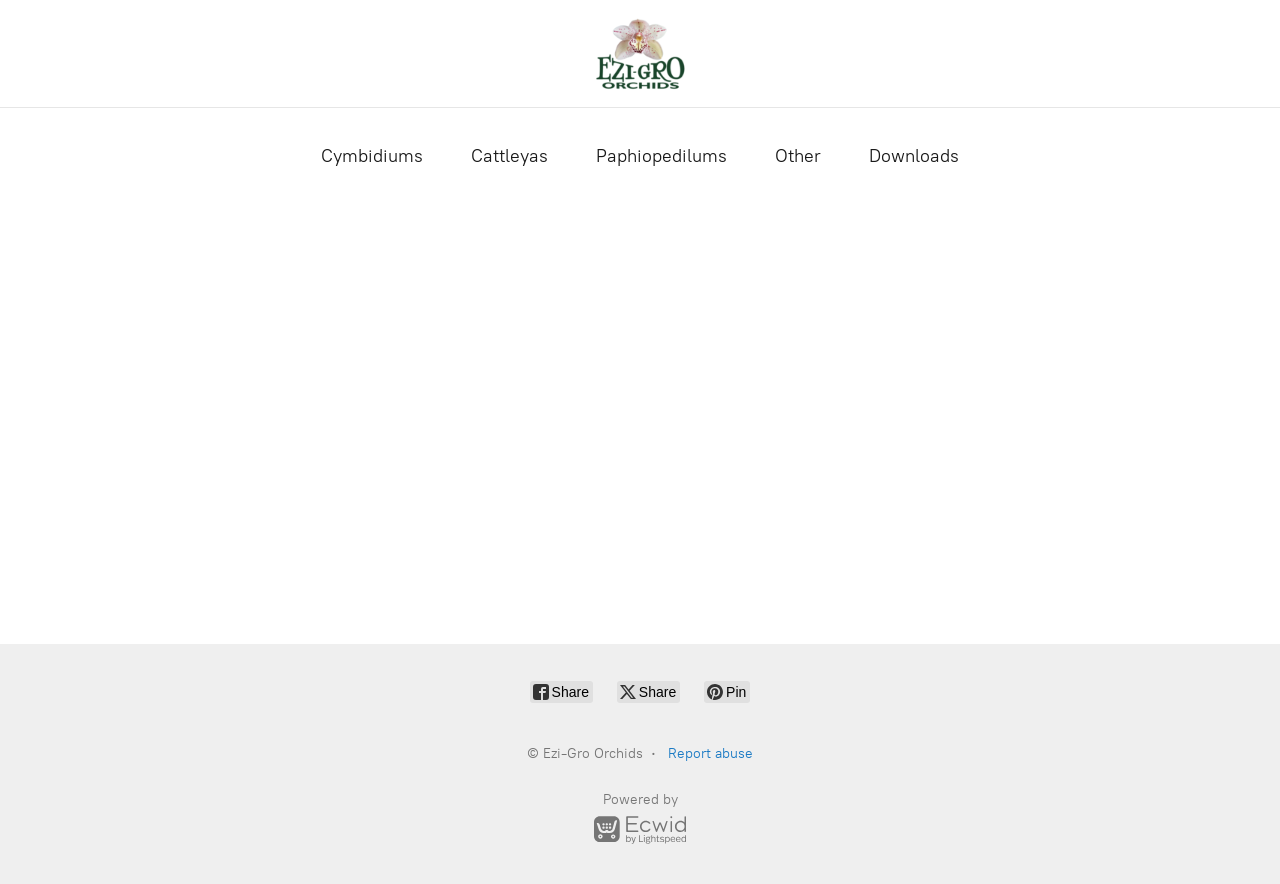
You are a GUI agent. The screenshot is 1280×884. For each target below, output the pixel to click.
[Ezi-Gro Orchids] (640, 53)
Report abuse (710, 753)
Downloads (914, 156)
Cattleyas (509, 156)
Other (798, 156)
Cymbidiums (372, 156)
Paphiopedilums (661, 156)
